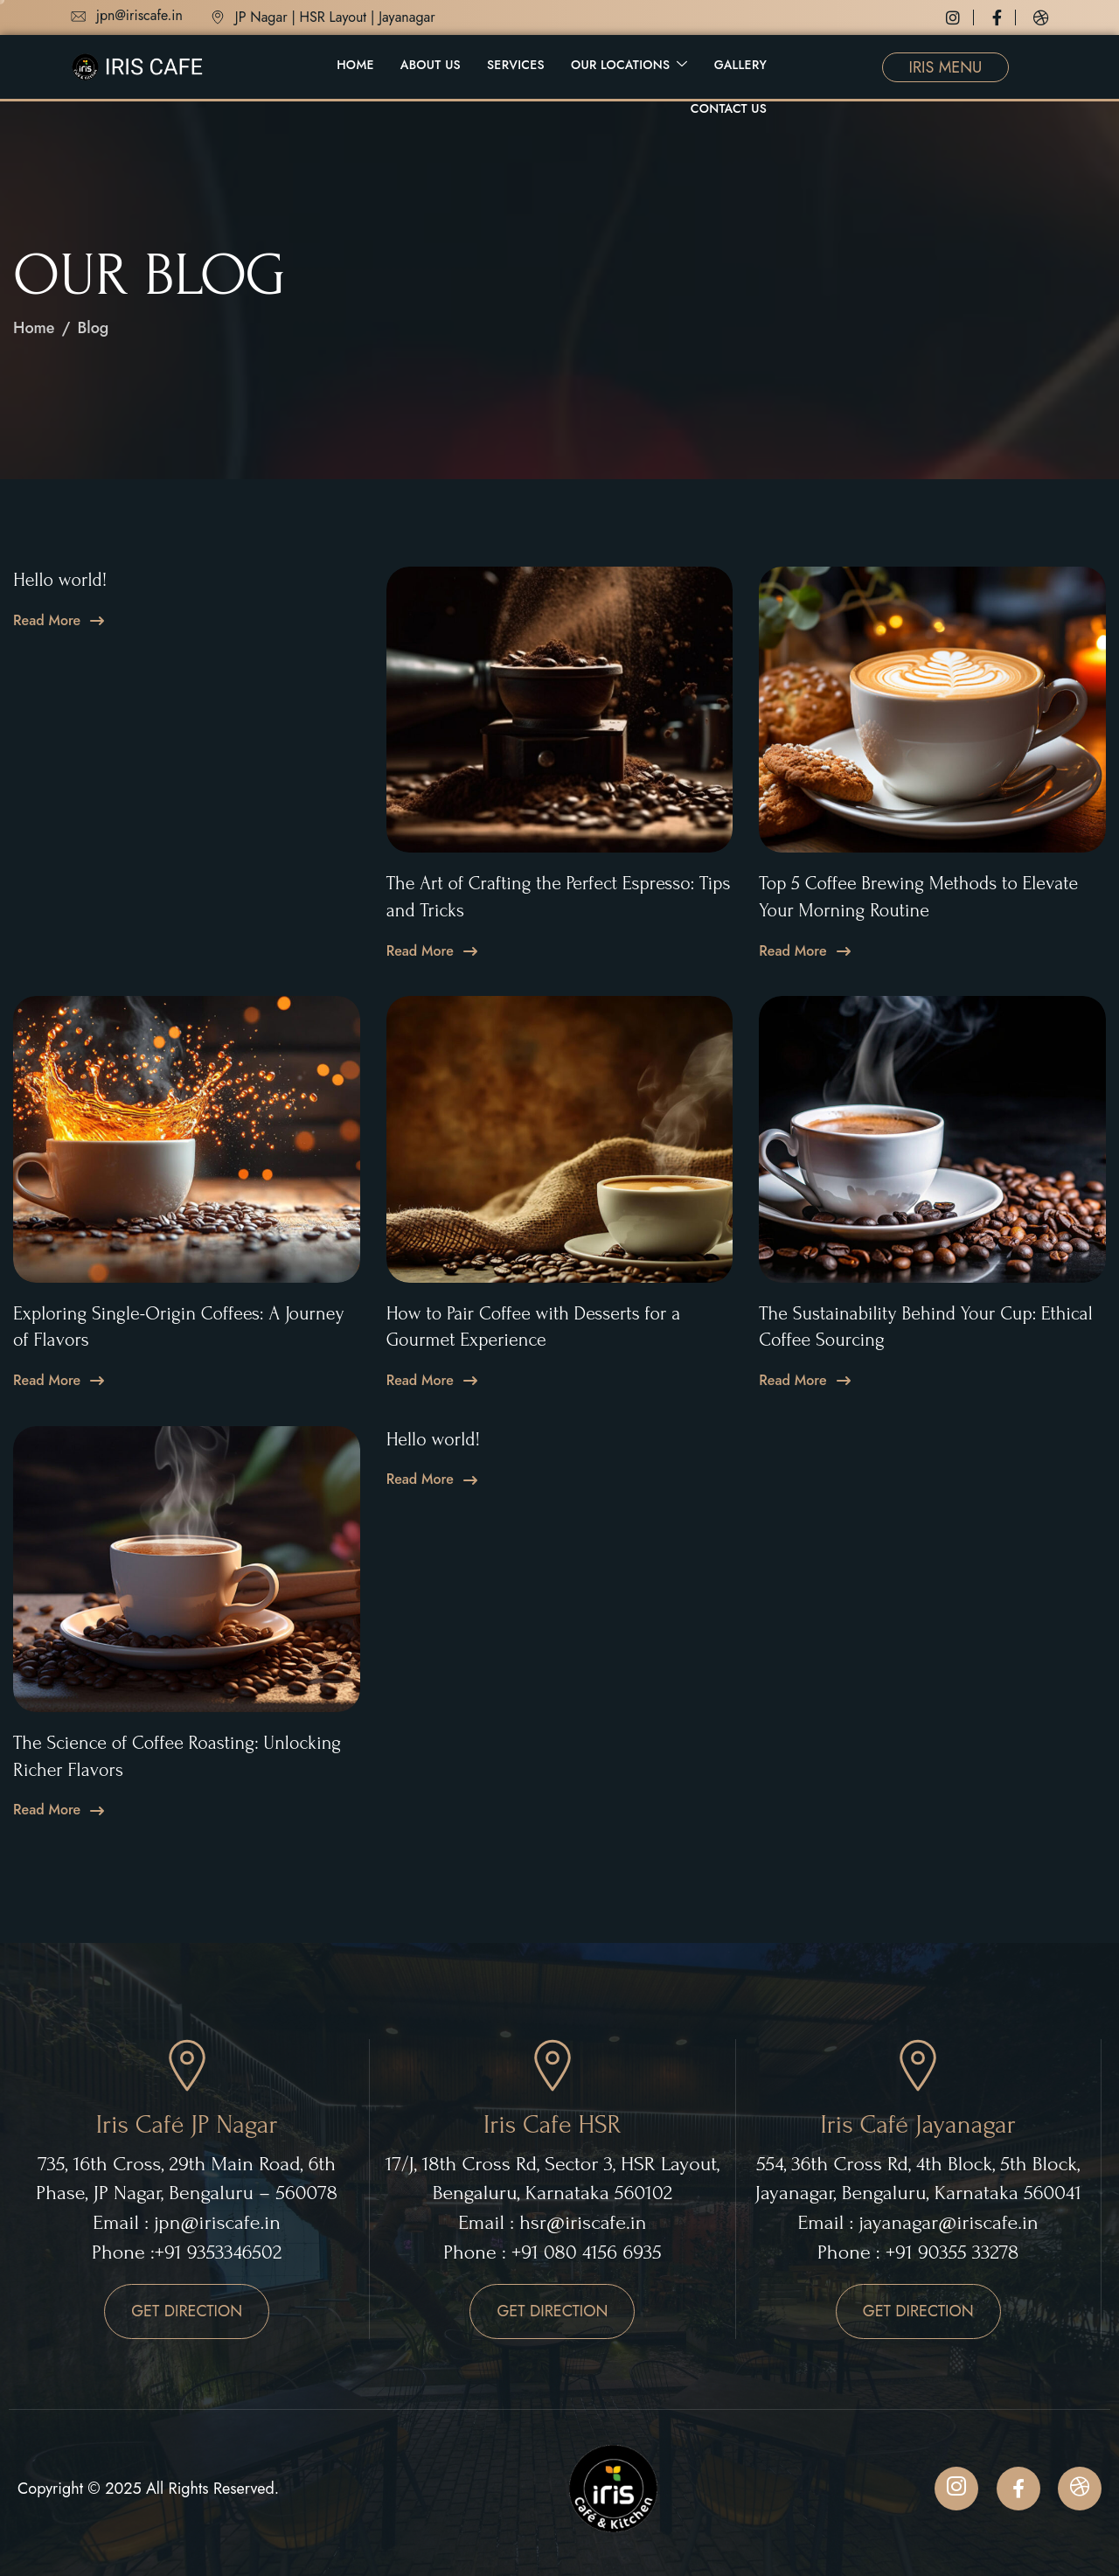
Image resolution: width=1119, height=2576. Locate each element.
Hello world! (60, 579)
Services (516, 64)
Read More (46, 620)
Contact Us (729, 108)
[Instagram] (960, 17)
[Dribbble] (1041, 17)
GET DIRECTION (186, 2311)
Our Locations (629, 65)
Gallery (740, 64)
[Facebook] (1004, 17)
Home (355, 64)
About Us (430, 64)
